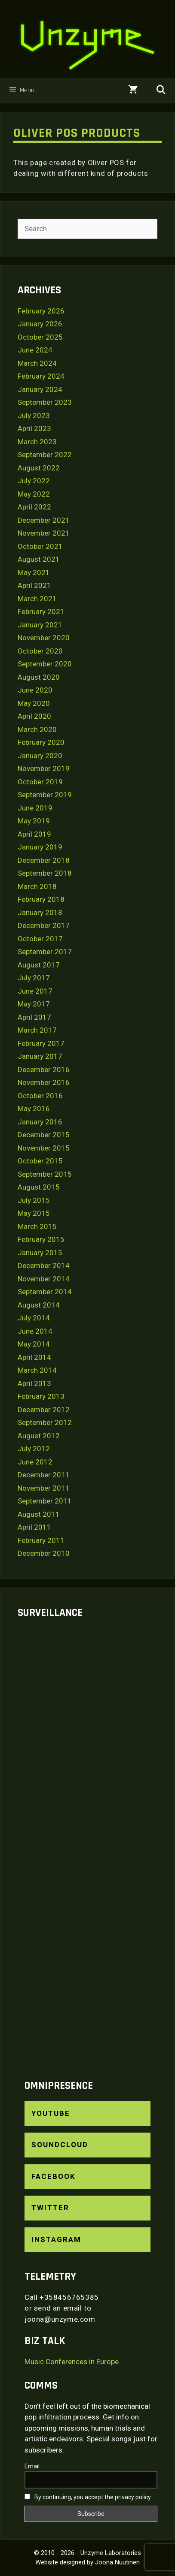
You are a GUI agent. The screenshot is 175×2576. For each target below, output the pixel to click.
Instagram (56, 2239)
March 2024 (37, 363)
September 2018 (45, 873)
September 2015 (45, 1174)
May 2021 (34, 572)
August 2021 (39, 559)
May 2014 (34, 1344)
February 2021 (41, 611)
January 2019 (40, 847)
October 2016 (40, 1095)
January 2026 (40, 323)
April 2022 (34, 507)
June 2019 (35, 808)
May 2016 (34, 1108)
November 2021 (44, 533)
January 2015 (40, 1252)
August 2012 (39, 1435)
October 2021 (40, 546)
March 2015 (37, 1226)
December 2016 (44, 1069)
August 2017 (39, 965)
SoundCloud (59, 2144)
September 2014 (45, 1291)
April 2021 (34, 585)
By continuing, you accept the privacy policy (88, 2497)
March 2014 (37, 1370)
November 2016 (44, 1082)
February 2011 (41, 1540)
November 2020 (44, 637)
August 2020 (39, 677)
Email (32, 2466)
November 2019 (44, 768)
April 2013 (34, 1383)
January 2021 (40, 625)
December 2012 (44, 1409)
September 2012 (45, 1422)
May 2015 (34, 1213)
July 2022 (34, 480)
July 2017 (34, 977)
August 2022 (39, 468)
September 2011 (45, 1501)
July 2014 (34, 1318)
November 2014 (44, 1278)
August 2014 (39, 1305)
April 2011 (34, 1527)
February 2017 (41, 1043)
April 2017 (34, 1017)
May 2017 (34, 1004)
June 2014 (35, 1331)
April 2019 (34, 834)
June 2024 (35, 350)
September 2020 (45, 664)
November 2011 (44, 1488)
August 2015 (39, 1187)
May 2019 (34, 820)
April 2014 (34, 1357)
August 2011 (39, 1514)
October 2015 (40, 1161)
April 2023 (34, 428)
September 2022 (45, 454)
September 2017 (45, 951)
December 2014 (44, 1265)
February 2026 (41, 311)
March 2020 (37, 729)
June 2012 (35, 1462)
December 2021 (44, 520)
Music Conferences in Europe (72, 2361)
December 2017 (44, 925)
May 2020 (34, 703)
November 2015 (44, 1148)
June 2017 (35, 991)
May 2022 (34, 494)
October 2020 (40, 651)
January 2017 (40, 1056)
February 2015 (41, 1239)
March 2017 (37, 1030)
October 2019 (40, 781)
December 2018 (44, 860)
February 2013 (41, 1396)
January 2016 (40, 1122)
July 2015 (34, 1200)
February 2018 (41, 899)
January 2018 (40, 912)
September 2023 (45, 402)
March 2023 (37, 441)
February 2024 (41, 376)
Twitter (50, 2207)
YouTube (50, 2113)
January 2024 (40, 389)
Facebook (53, 2176)
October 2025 (40, 337)
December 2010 (44, 1553)
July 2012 (34, 1448)
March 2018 (37, 886)
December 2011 (44, 1474)
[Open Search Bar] (161, 90)
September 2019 (45, 794)
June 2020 (35, 690)
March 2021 (37, 598)
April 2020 (34, 716)
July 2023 (34, 415)
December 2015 (44, 1134)
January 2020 (40, 755)
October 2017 (40, 938)
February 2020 (41, 742)
